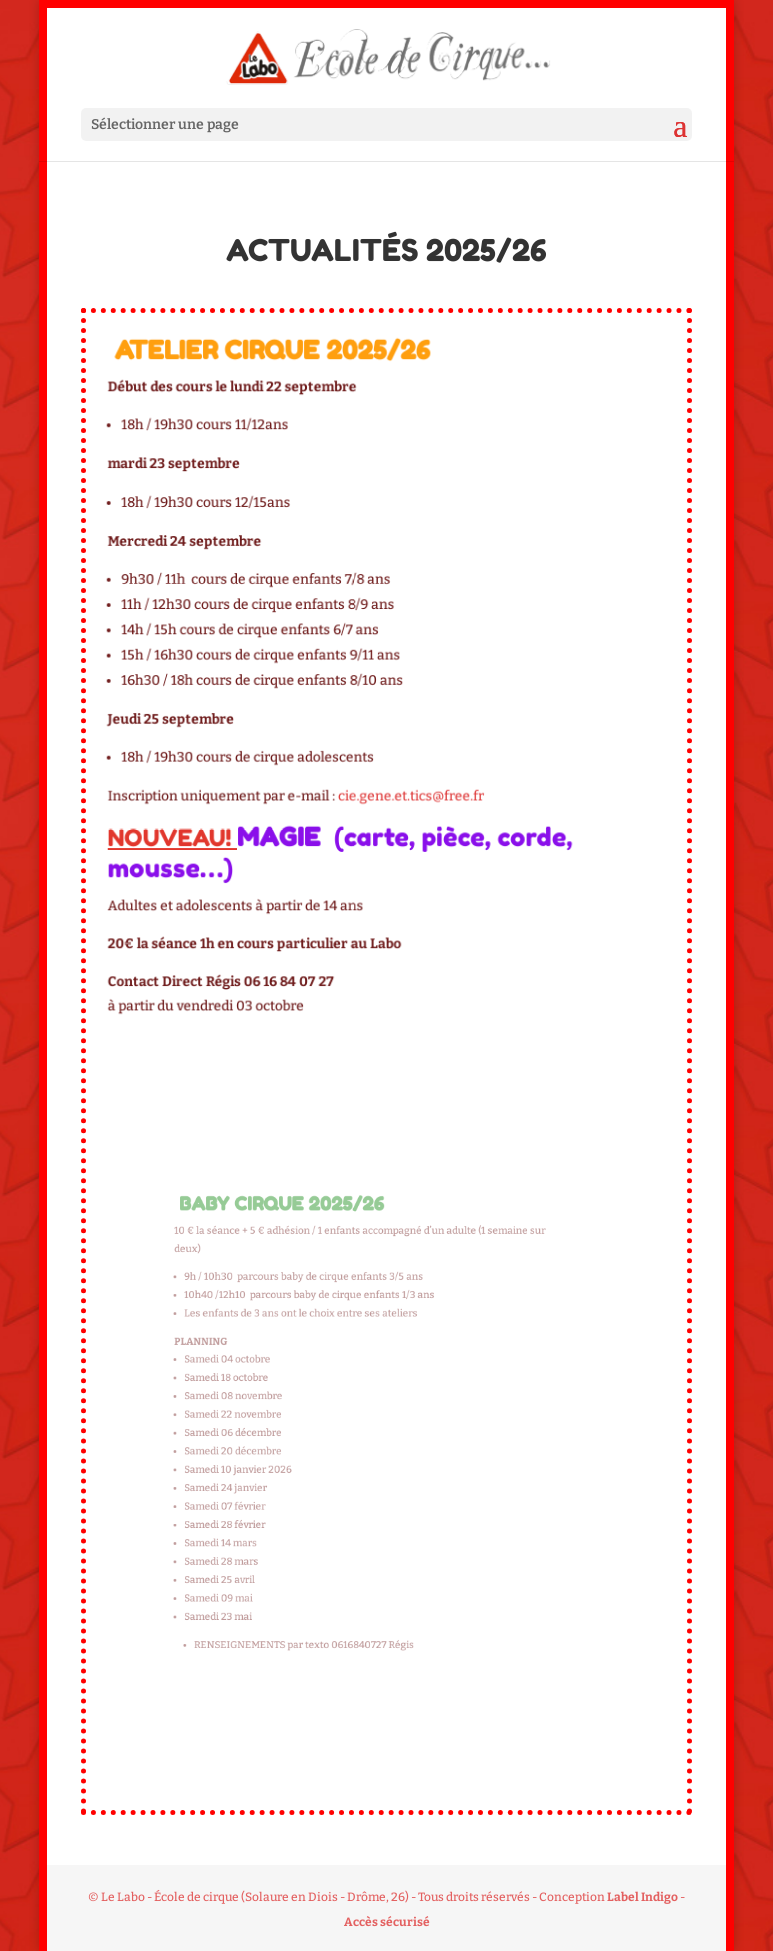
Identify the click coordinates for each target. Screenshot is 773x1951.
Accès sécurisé (387, 1922)
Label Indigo (642, 1897)
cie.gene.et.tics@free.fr (407, 786)
